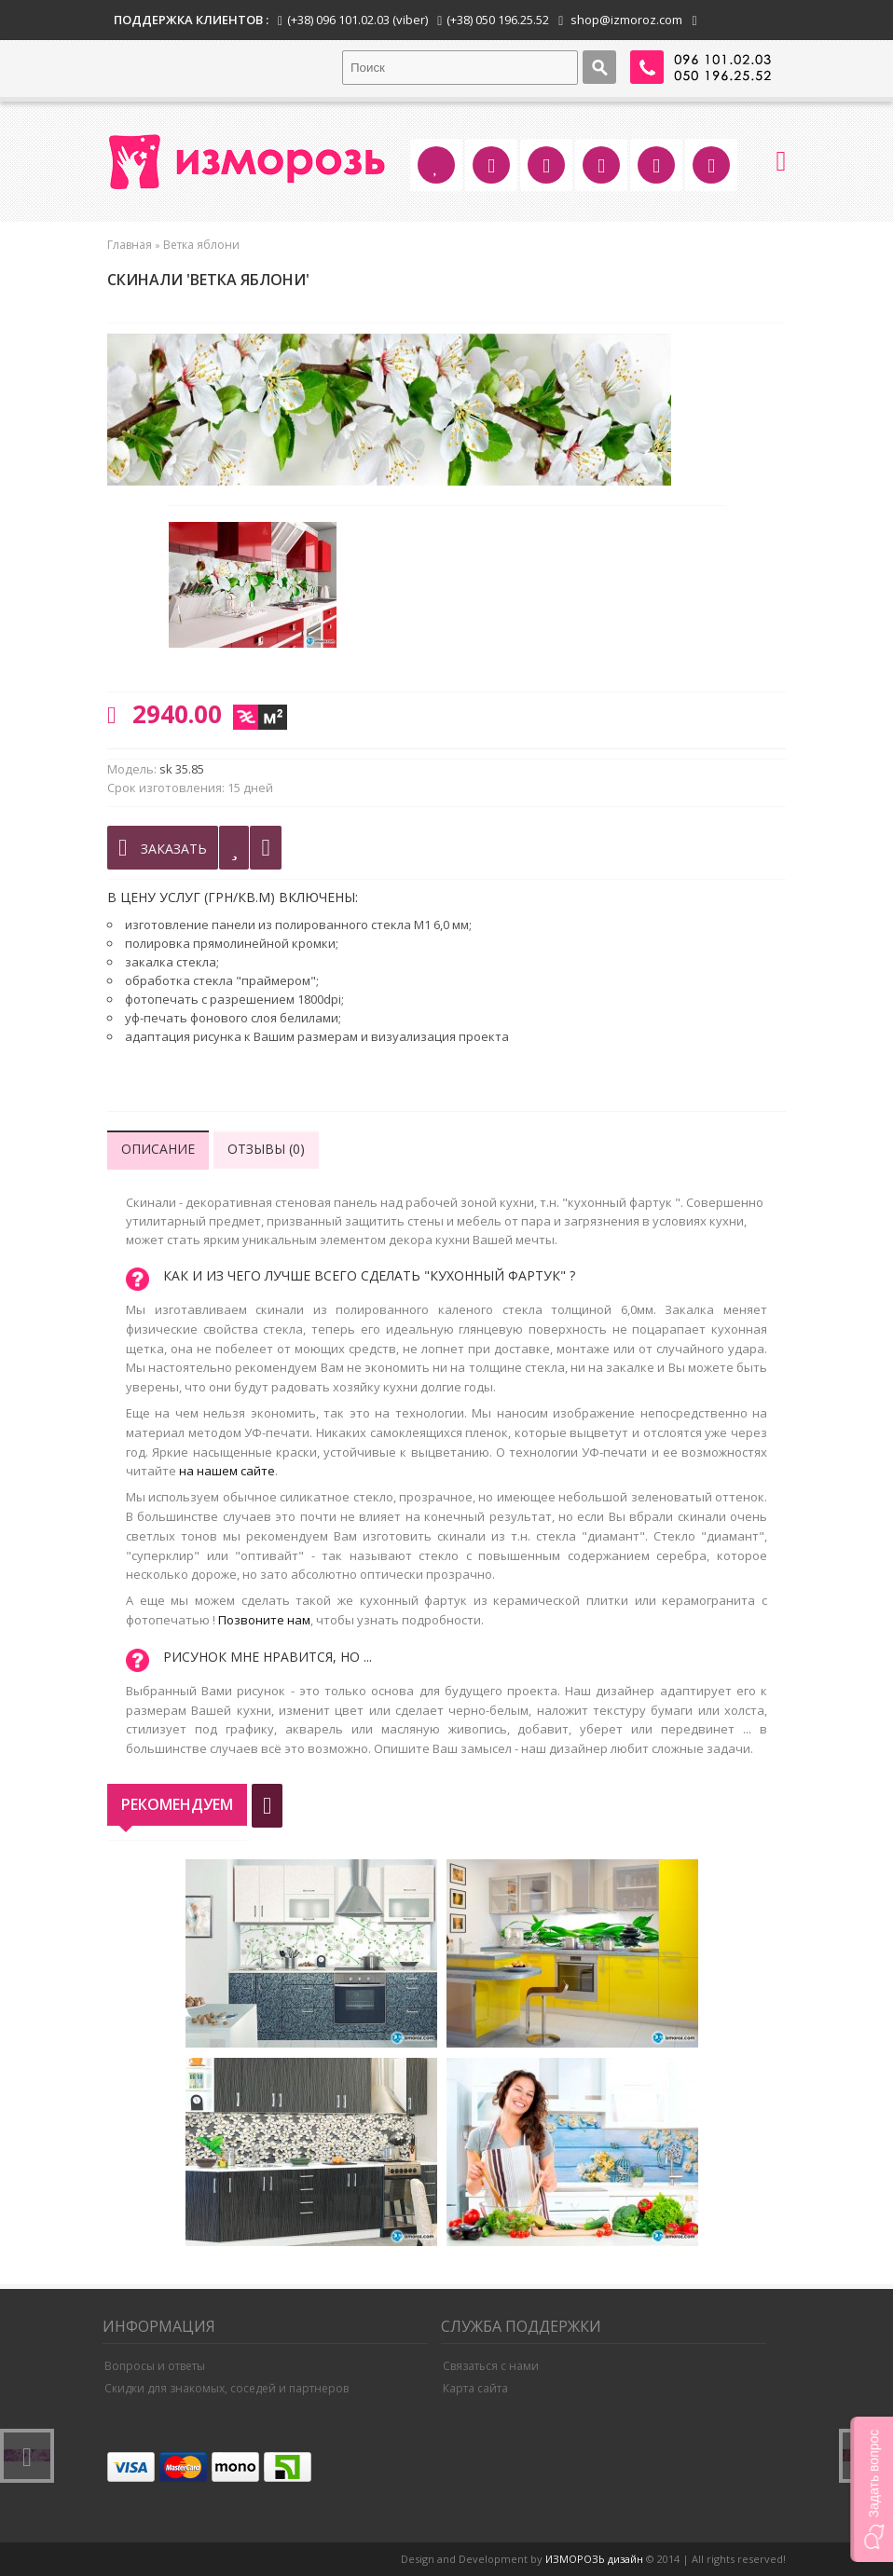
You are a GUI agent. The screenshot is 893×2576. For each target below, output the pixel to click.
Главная (129, 245)
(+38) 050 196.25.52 (497, 19)
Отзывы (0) (266, 1149)
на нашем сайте (227, 1470)
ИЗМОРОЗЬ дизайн (594, 2559)
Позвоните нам (264, 1619)
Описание (158, 1149)
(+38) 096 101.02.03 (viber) (357, 19)
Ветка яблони (201, 245)
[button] (871, 2489)
